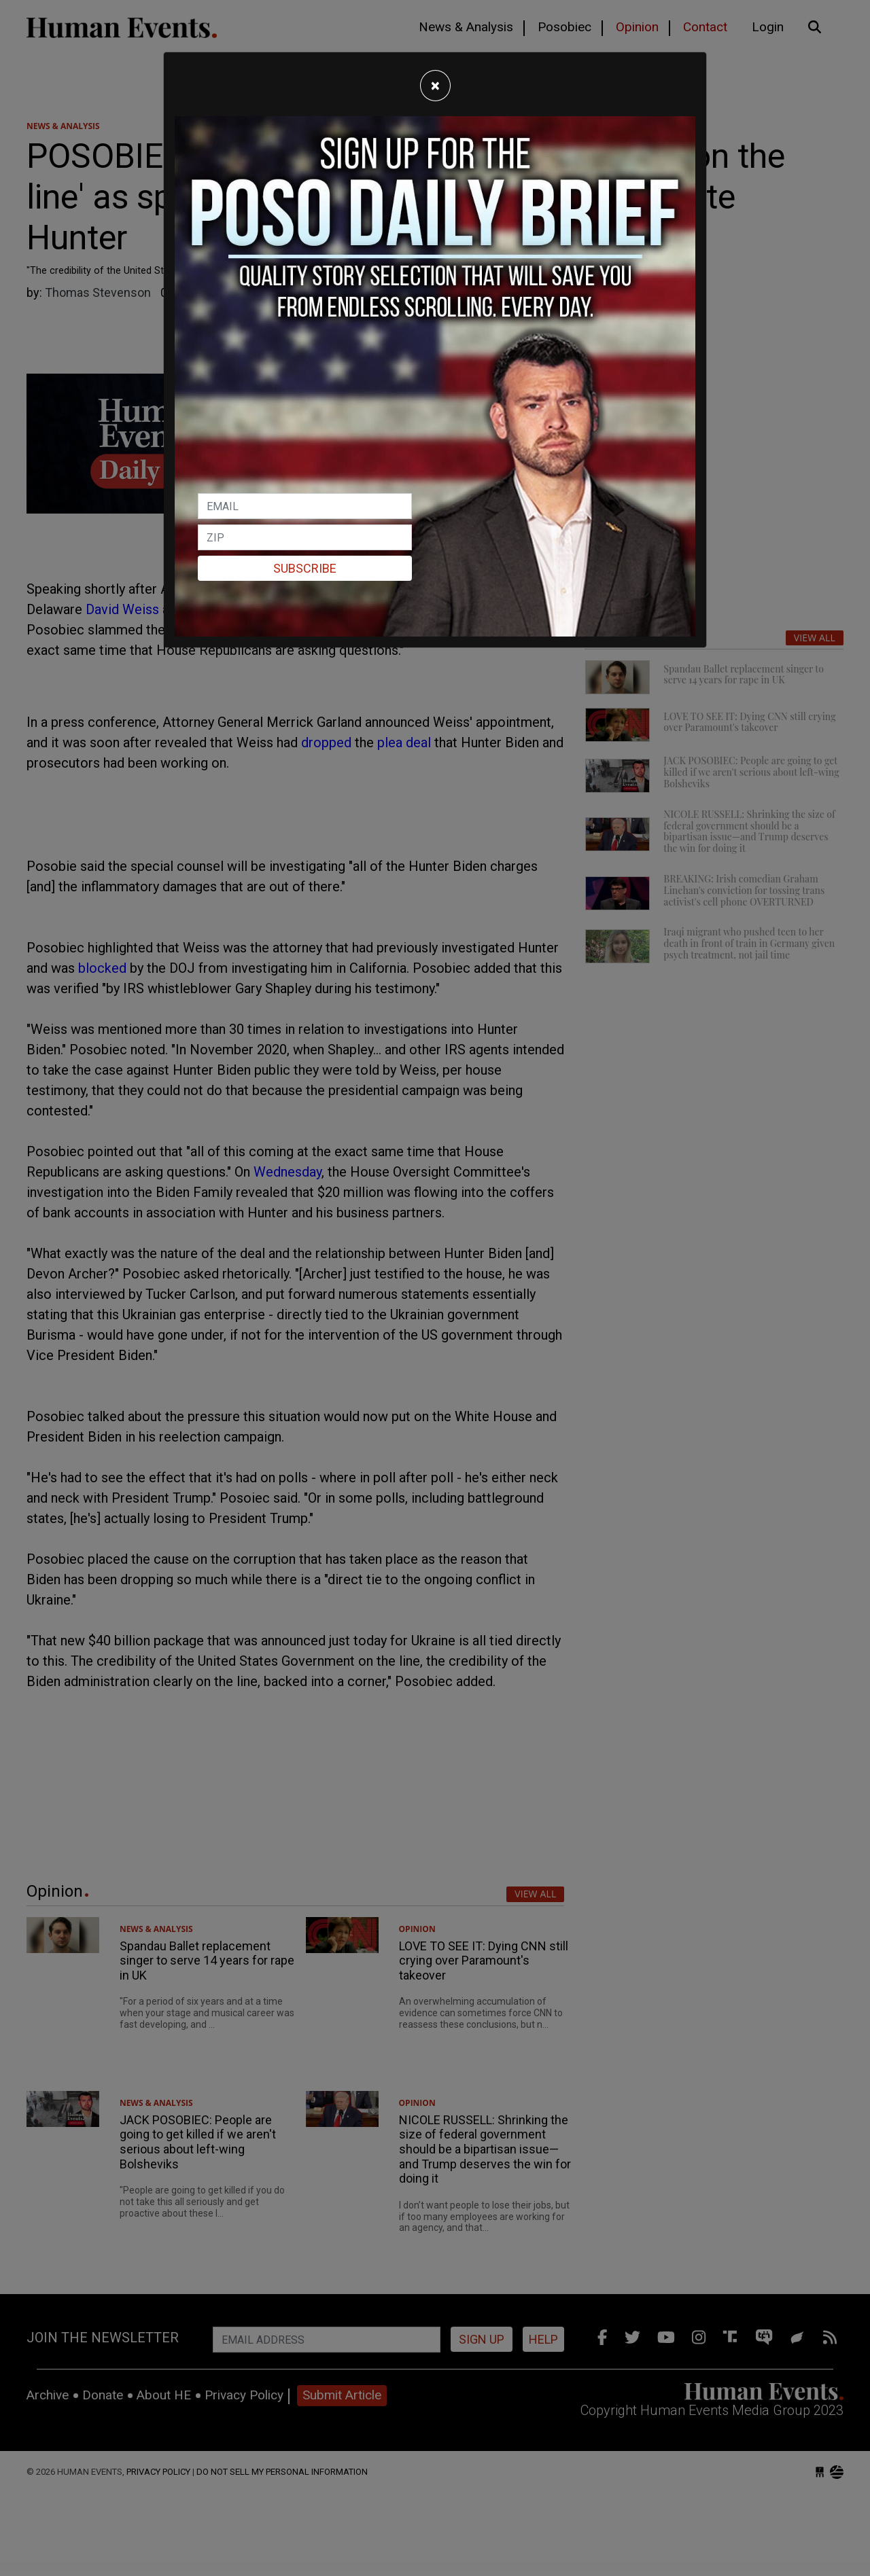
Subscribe (304, 568)
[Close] (435, 85)
